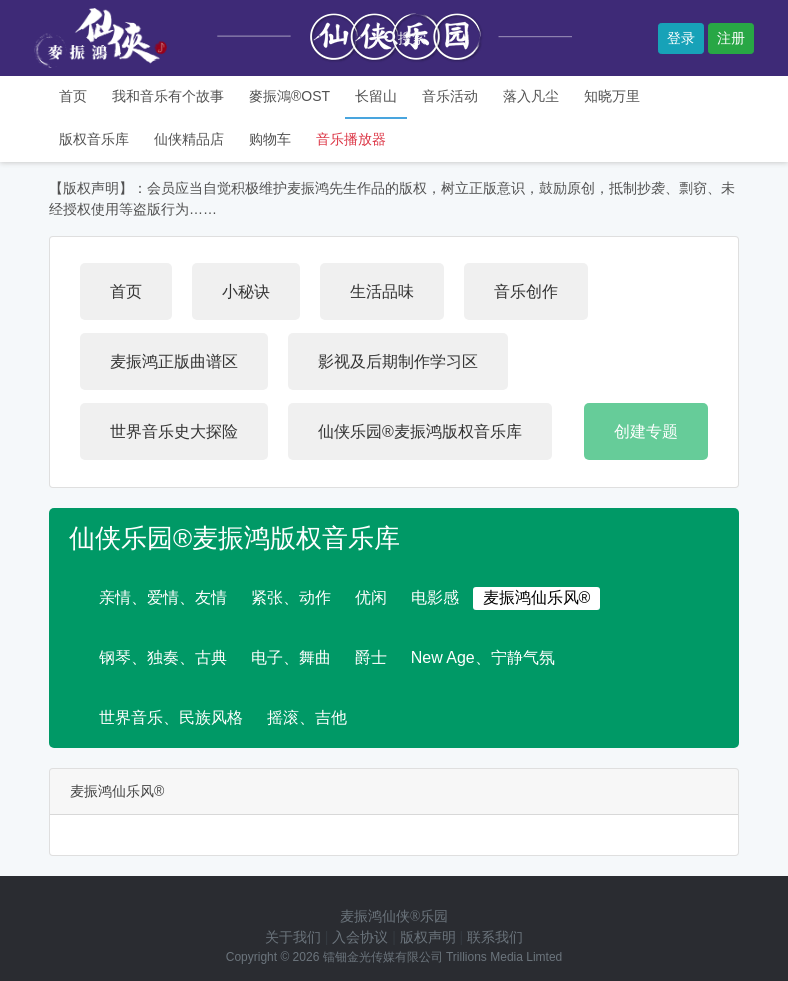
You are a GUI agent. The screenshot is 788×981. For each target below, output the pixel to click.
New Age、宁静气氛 (483, 657)
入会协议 (360, 937)
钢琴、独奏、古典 (163, 657)
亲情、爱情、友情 (163, 597)
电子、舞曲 (291, 657)
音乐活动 (450, 96)
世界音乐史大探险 (174, 431)
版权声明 (428, 937)
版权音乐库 (94, 139)
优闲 (371, 597)
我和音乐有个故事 (168, 96)
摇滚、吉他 (307, 717)
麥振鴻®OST (289, 96)
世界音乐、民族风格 (171, 717)
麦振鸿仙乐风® (537, 597)
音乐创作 (526, 291)
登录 (681, 38)
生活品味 (382, 291)
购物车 (270, 139)
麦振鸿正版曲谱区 (174, 361)
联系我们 (495, 937)
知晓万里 (612, 96)
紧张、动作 (291, 597)
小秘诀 (246, 291)
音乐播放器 (351, 139)
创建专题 (646, 431)
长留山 (376, 96)
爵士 (371, 657)
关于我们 (293, 937)
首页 (73, 96)
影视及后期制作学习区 (398, 361)
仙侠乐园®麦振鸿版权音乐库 (420, 431)
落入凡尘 (531, 96)
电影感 (435, 597)
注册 (731, 38)
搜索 (405, 38)
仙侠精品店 (189, 139)
